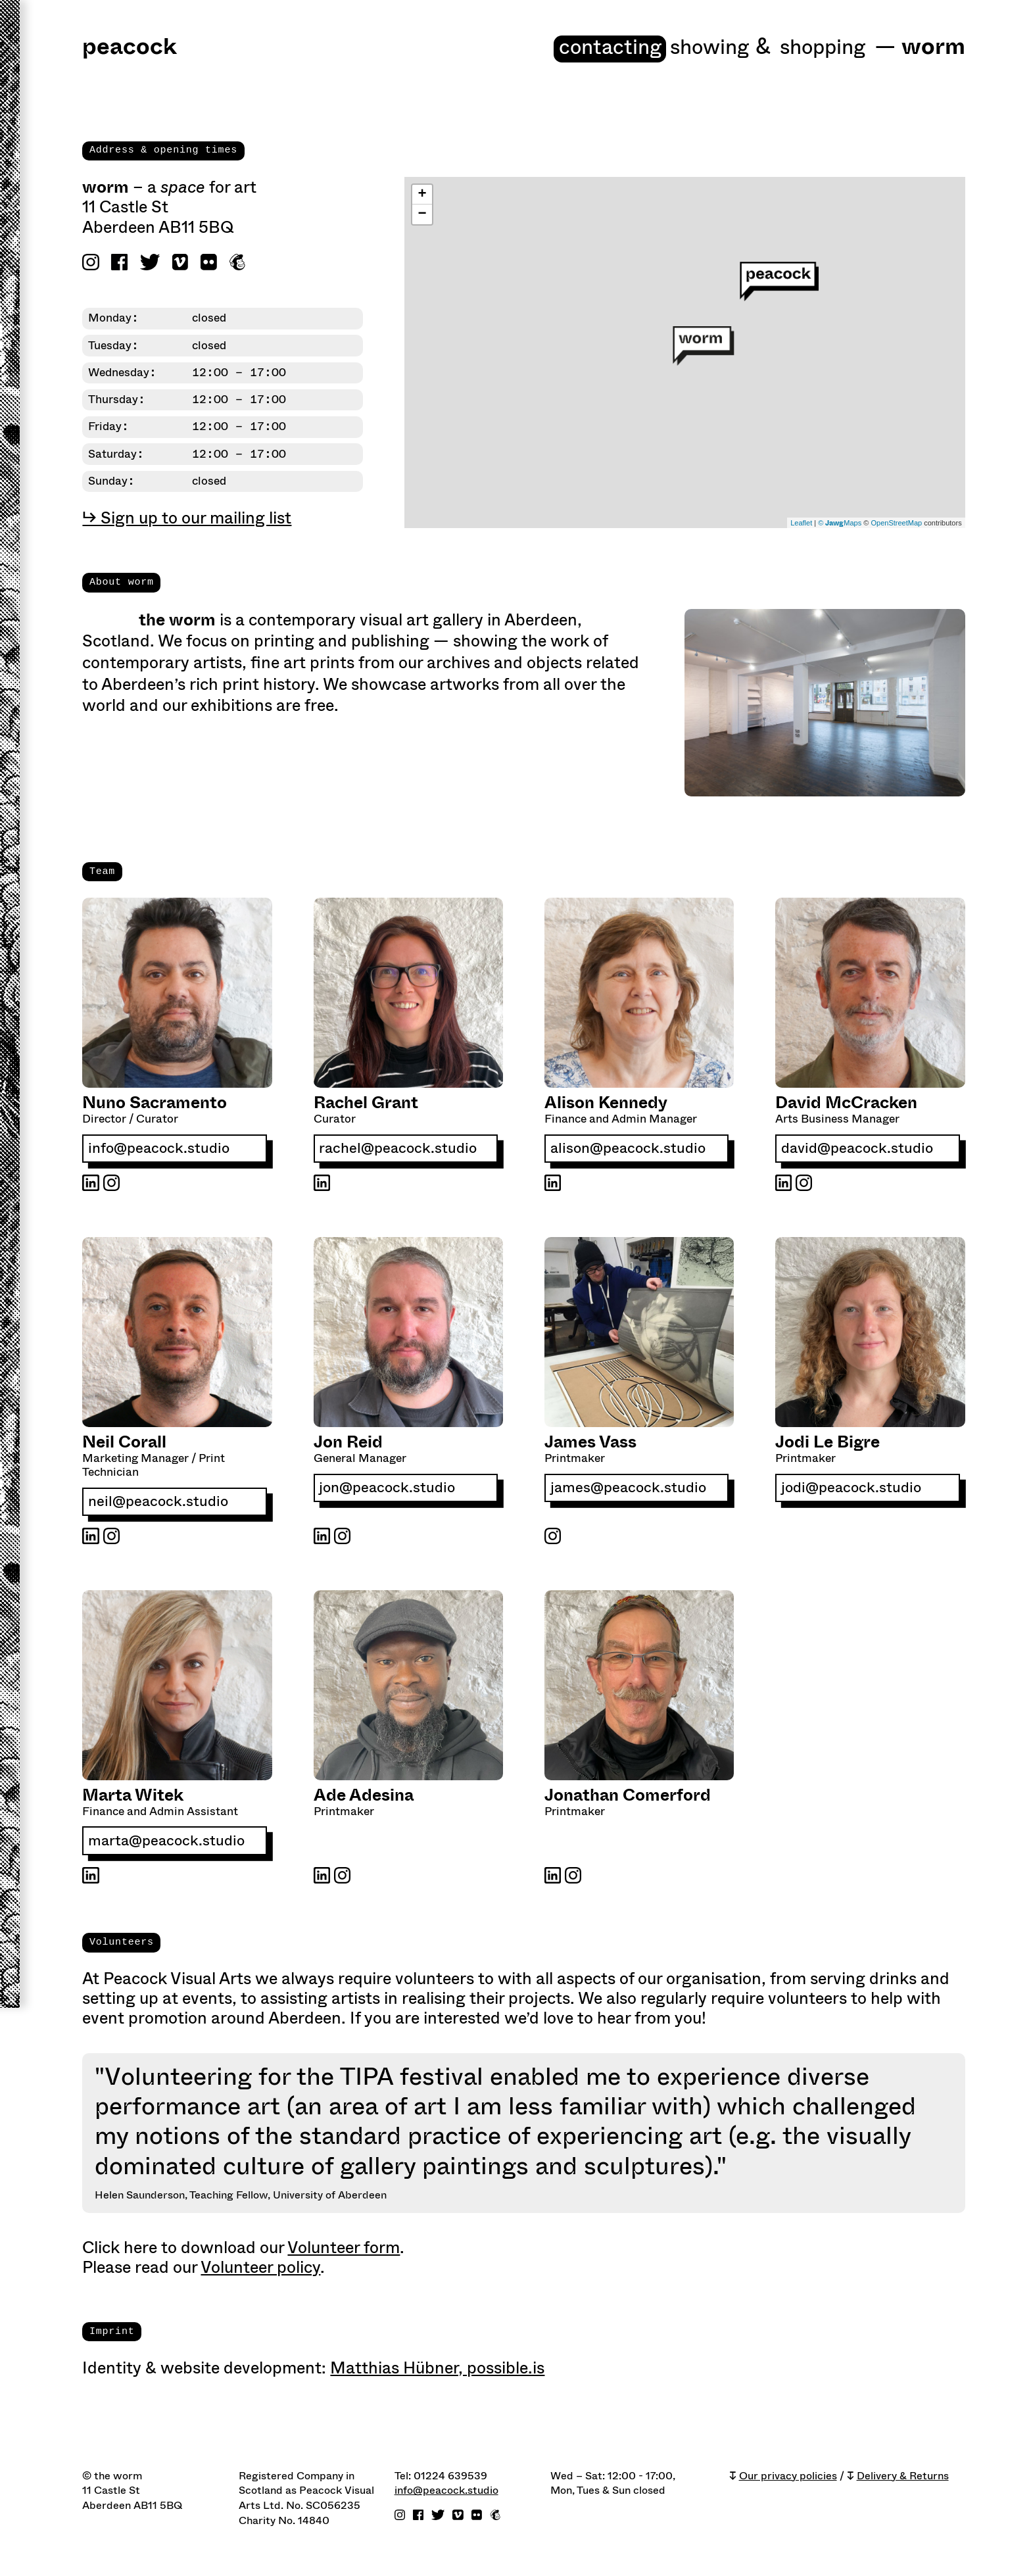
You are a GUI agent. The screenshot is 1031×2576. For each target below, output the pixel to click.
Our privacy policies (788, 2479)
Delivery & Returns (903, 2479)
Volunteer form (343, 2251)
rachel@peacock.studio (398, 1150)
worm (933, 47)
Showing (693, 48)
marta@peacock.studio (167, 1844)
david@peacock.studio (857, 1150)
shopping (817, 48)
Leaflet (801, 524)
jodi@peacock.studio (852, 1490)
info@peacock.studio (159, 1150)
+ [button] (422, 197)
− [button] (422, 216)
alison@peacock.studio (628, 1150)
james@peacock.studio (628, 1490)
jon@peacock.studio (388, 1490)
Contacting (582, 48)
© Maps (839, 524)
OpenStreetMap (896, 524)
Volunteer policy (260, 2271)
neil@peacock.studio (158, 1504)
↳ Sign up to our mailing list (186, 520)
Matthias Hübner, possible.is (437, 2371)
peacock (129, 47)
